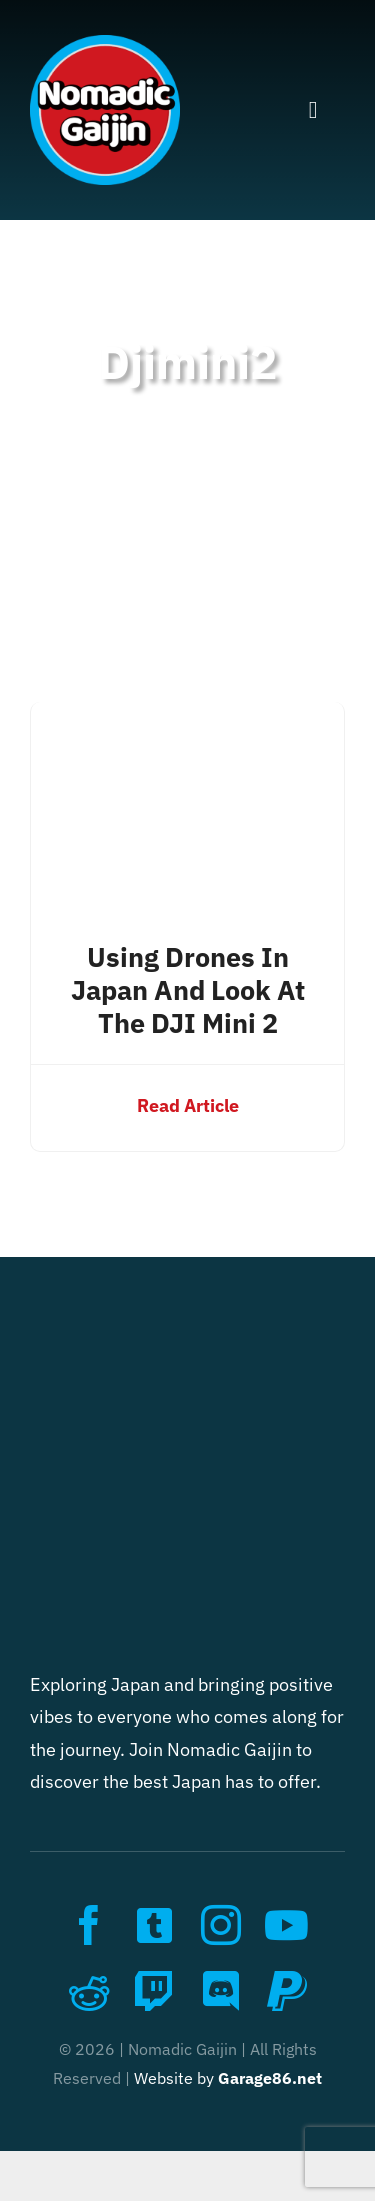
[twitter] (155, 1925)
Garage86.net (270, 2078)
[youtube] (287, 1925)
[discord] (221, 1991)
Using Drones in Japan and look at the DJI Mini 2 (188, 990)
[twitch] (155, 1991)
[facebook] (89, 1925)
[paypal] (287, 1991)
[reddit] (89, 1991)
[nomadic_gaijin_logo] (105, 43)
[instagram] (221, 1925)
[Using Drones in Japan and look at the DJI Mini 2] (187, 717)
